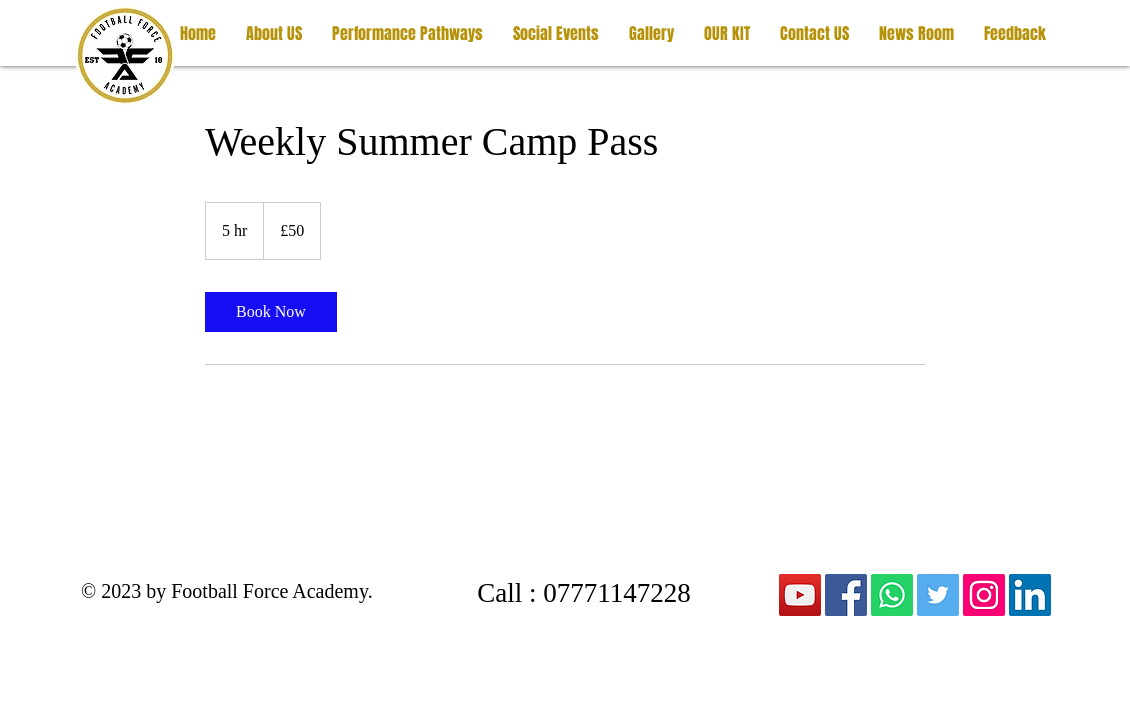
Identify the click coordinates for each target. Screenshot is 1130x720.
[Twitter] (938, 595)
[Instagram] (984, 595)
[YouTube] (800, 595)
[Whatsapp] (892, 595)
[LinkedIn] (1030, 595)
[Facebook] (846, 595)
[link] (271, 312)
